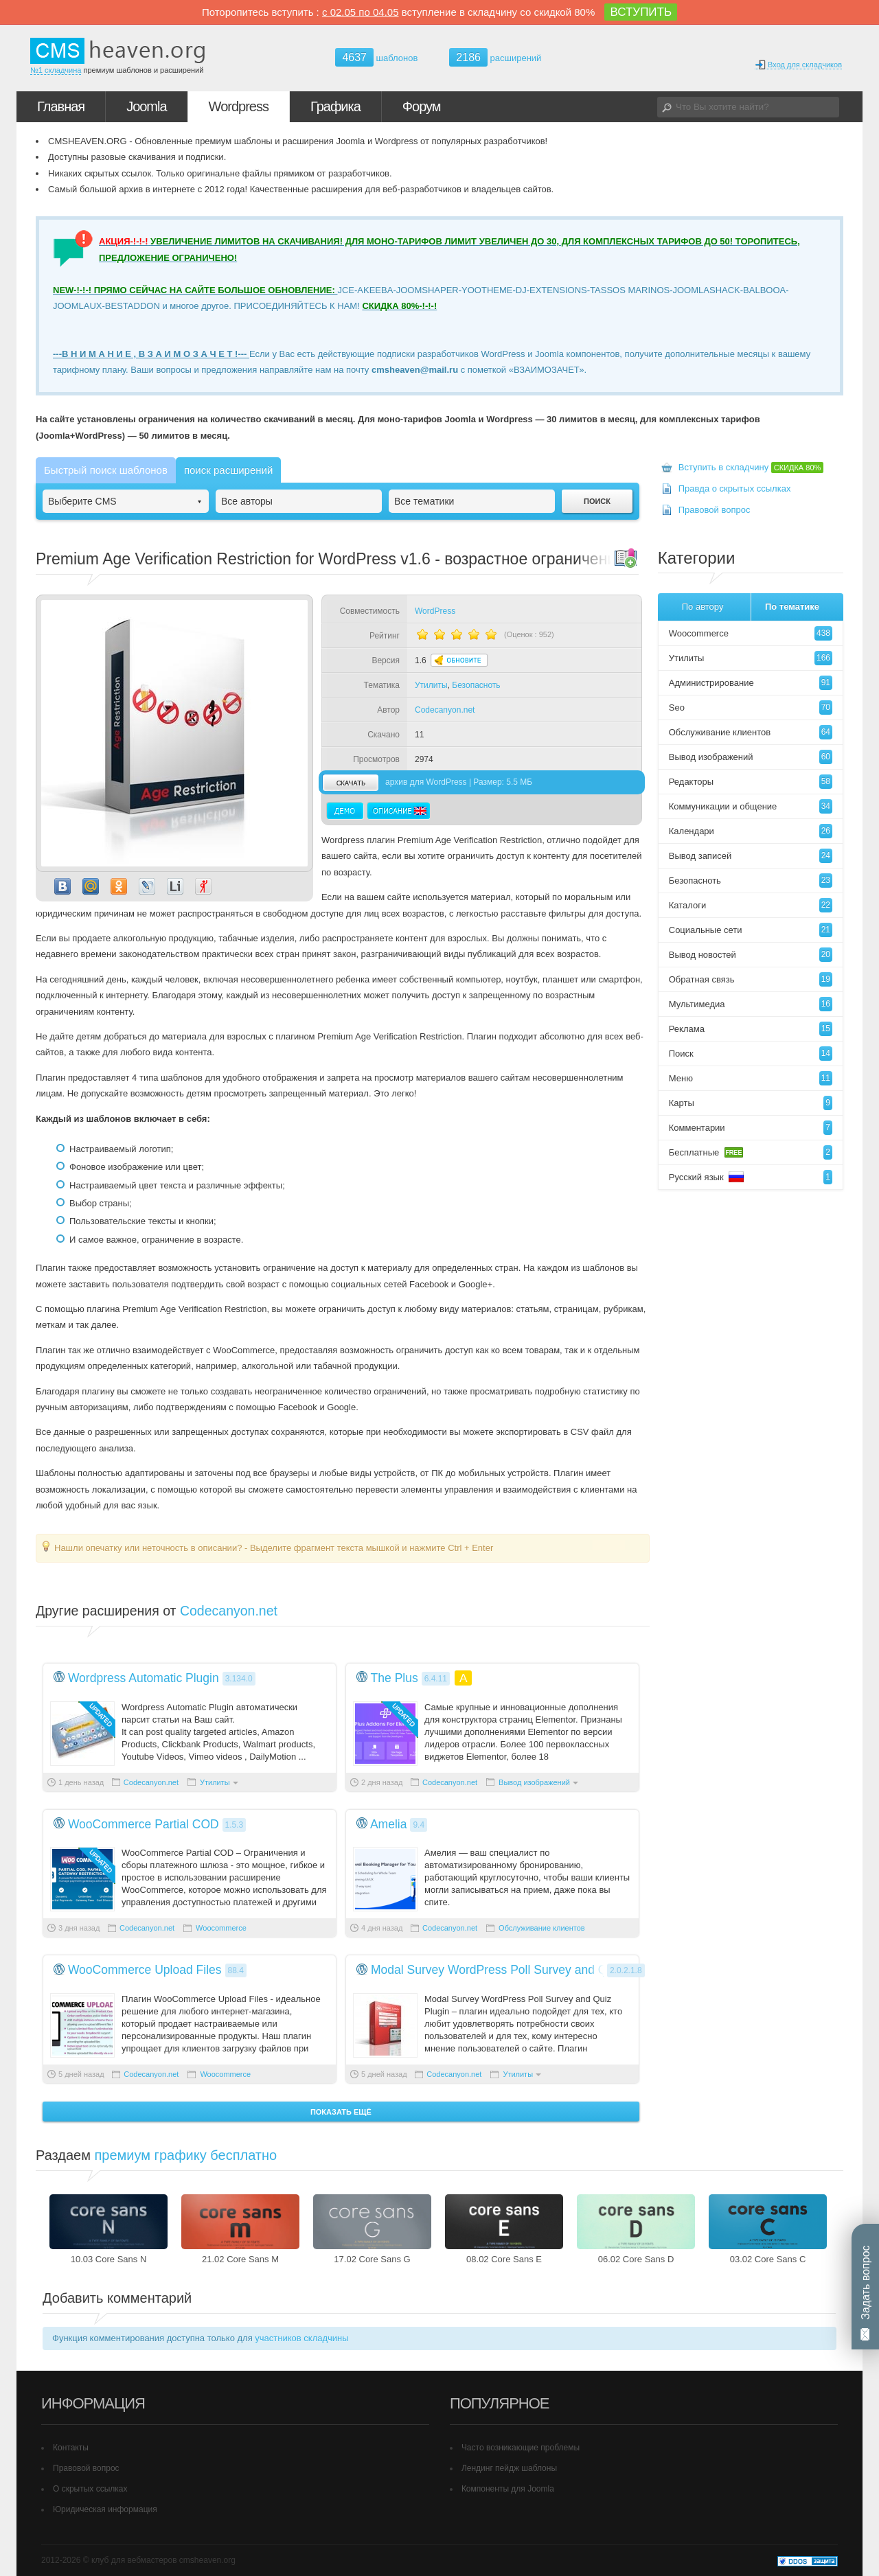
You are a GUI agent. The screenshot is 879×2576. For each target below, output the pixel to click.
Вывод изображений (534, 1782)
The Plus (394, 1678)
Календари (750, 831)
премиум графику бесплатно (186, 2155)
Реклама (750, 1029)
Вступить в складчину (751, 467)
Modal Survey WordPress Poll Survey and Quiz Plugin (515, 1970)
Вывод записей (750, 856)
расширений (495, 57)
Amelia (388, 1824)
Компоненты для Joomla (507, 2489)
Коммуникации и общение (750, 806)
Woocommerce (221, 1928)
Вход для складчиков (798, 64)
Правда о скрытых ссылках (734, 488)
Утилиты (431, 685)
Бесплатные (750, 1152)
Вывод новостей (750, 954)
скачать (350, 782)
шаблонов (376, 58)
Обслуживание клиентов (542, 1928)
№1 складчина (55, 70)
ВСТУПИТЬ (641, 12)
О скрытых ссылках (90, 2489)
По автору (703, 606)
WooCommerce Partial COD (143, 1824)
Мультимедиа (750, 1004)
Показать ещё (341, 2112)
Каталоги (750, 905)
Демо (345, 811)
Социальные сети (750, 930)
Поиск (750, 1053)
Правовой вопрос (714, 510)
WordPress (435, 611)
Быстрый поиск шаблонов (106, 470)
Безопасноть (476, 685)
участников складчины (301, 2338)
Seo (750, 707)
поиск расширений (228, 470)
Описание (398, 811)
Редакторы (750, 781)
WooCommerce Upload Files (145, 1970)
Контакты (71, 2447)
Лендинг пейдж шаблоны (509, 2468)
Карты (750, 1103)
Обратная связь (750, 979)
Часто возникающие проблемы (520, 2447)
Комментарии (750, 1127)
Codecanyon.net (445, 710)
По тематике (792, 606)
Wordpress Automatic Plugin (143, 1678)
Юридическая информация (105, 2509)
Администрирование (750, 683)
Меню (750, 1078)
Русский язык (750, 1177)
